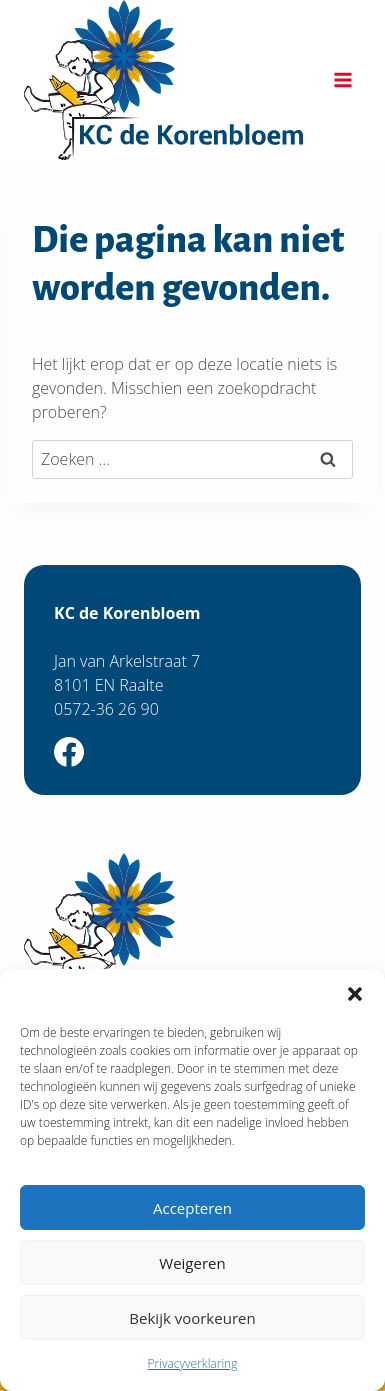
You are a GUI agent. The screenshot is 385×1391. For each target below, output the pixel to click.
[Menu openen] (342, 79)
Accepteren (192, 1208)
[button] (355, 994)
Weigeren (192, 1263)
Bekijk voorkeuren (192, 1318)
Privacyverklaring (193, 1363)
